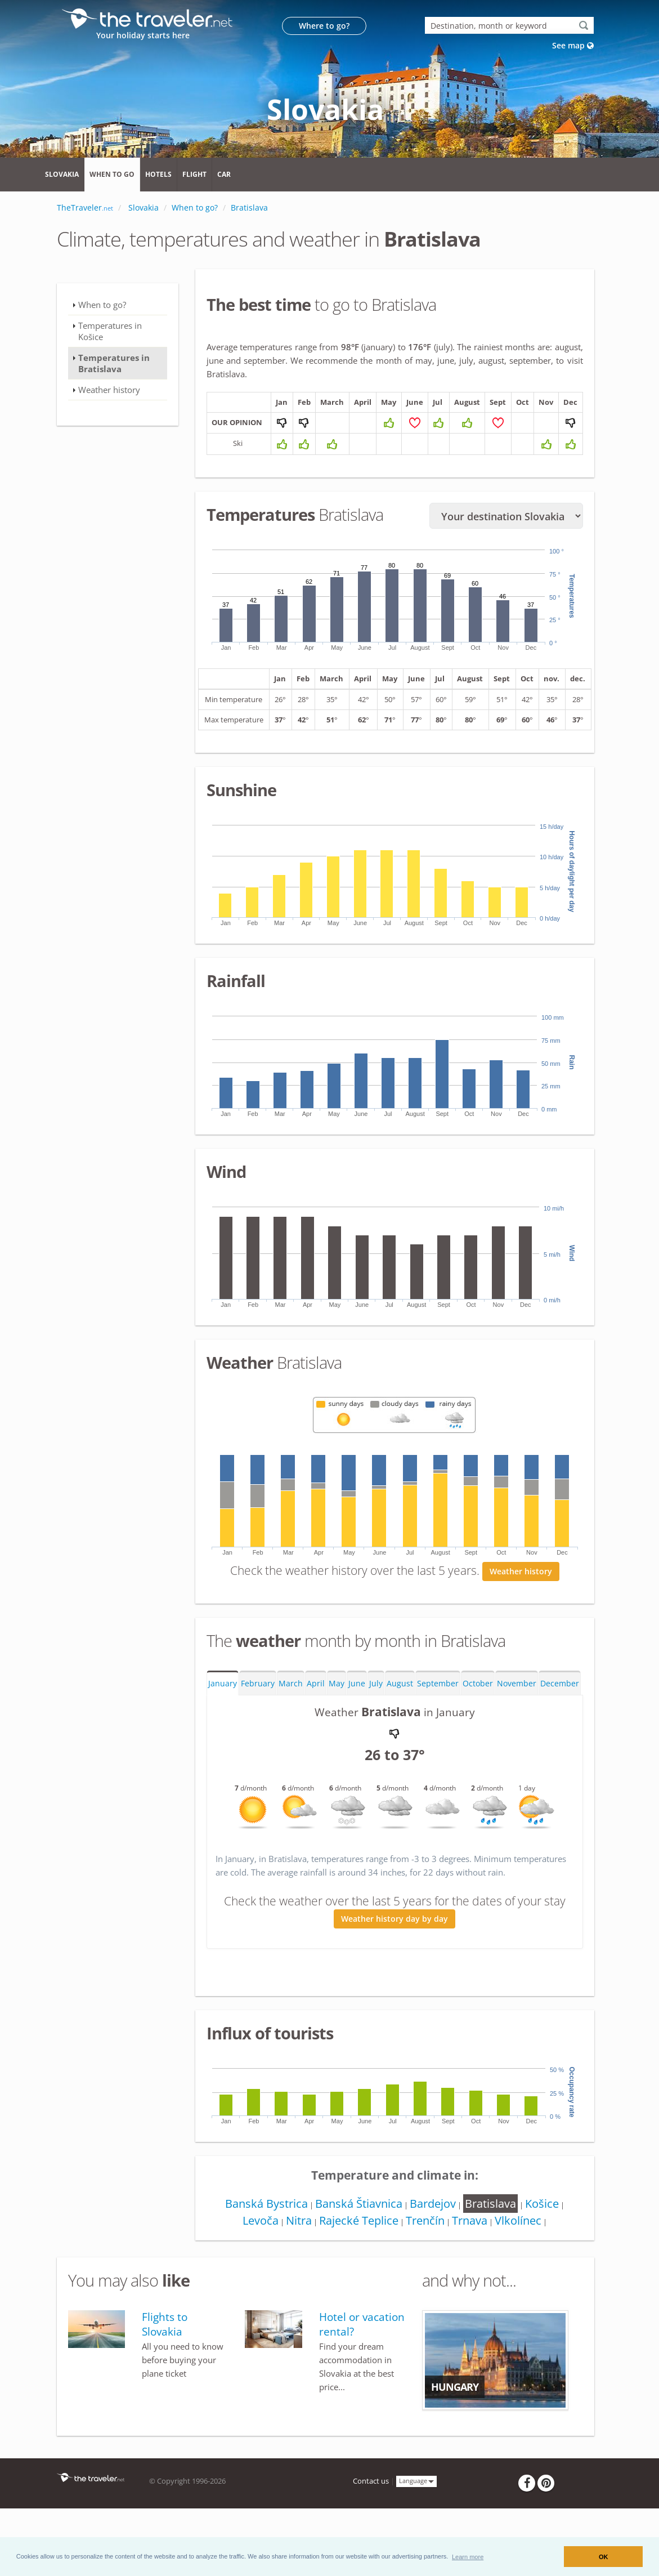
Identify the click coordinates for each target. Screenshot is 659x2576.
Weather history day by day (394, 1955)
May (336, 1719)
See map (573, 45)
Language (416, 2517)
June (356, 1719)
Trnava (471, 2256)
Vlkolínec (521, 2256)
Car (224, 174)
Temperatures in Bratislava (114, 363)
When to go (112, 174)
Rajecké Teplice (357, 2256)
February (258, 1719)
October (478, 1719)
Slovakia (62, 174)
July (376, 1719)
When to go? (102, 304)
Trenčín (425, 2256)
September (438, 1719)
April (316, 1719)
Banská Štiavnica (356, 2239)
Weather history (521, 1607)
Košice (545, 2239)
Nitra (295, 2256)
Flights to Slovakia (164, 2360)
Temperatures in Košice (110, 331)
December (559, 1719)
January (222, 1719)
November (516, 1719)
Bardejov (432, 2239)
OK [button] (603, 2556)
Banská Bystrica (262, 2239)
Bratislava (491, 2239)
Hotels (158, 174)
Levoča (255, 2256)
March (291, 1719)
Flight (194, 174)
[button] (468, 2556)
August (400, 1719)
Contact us (371, 2517)
